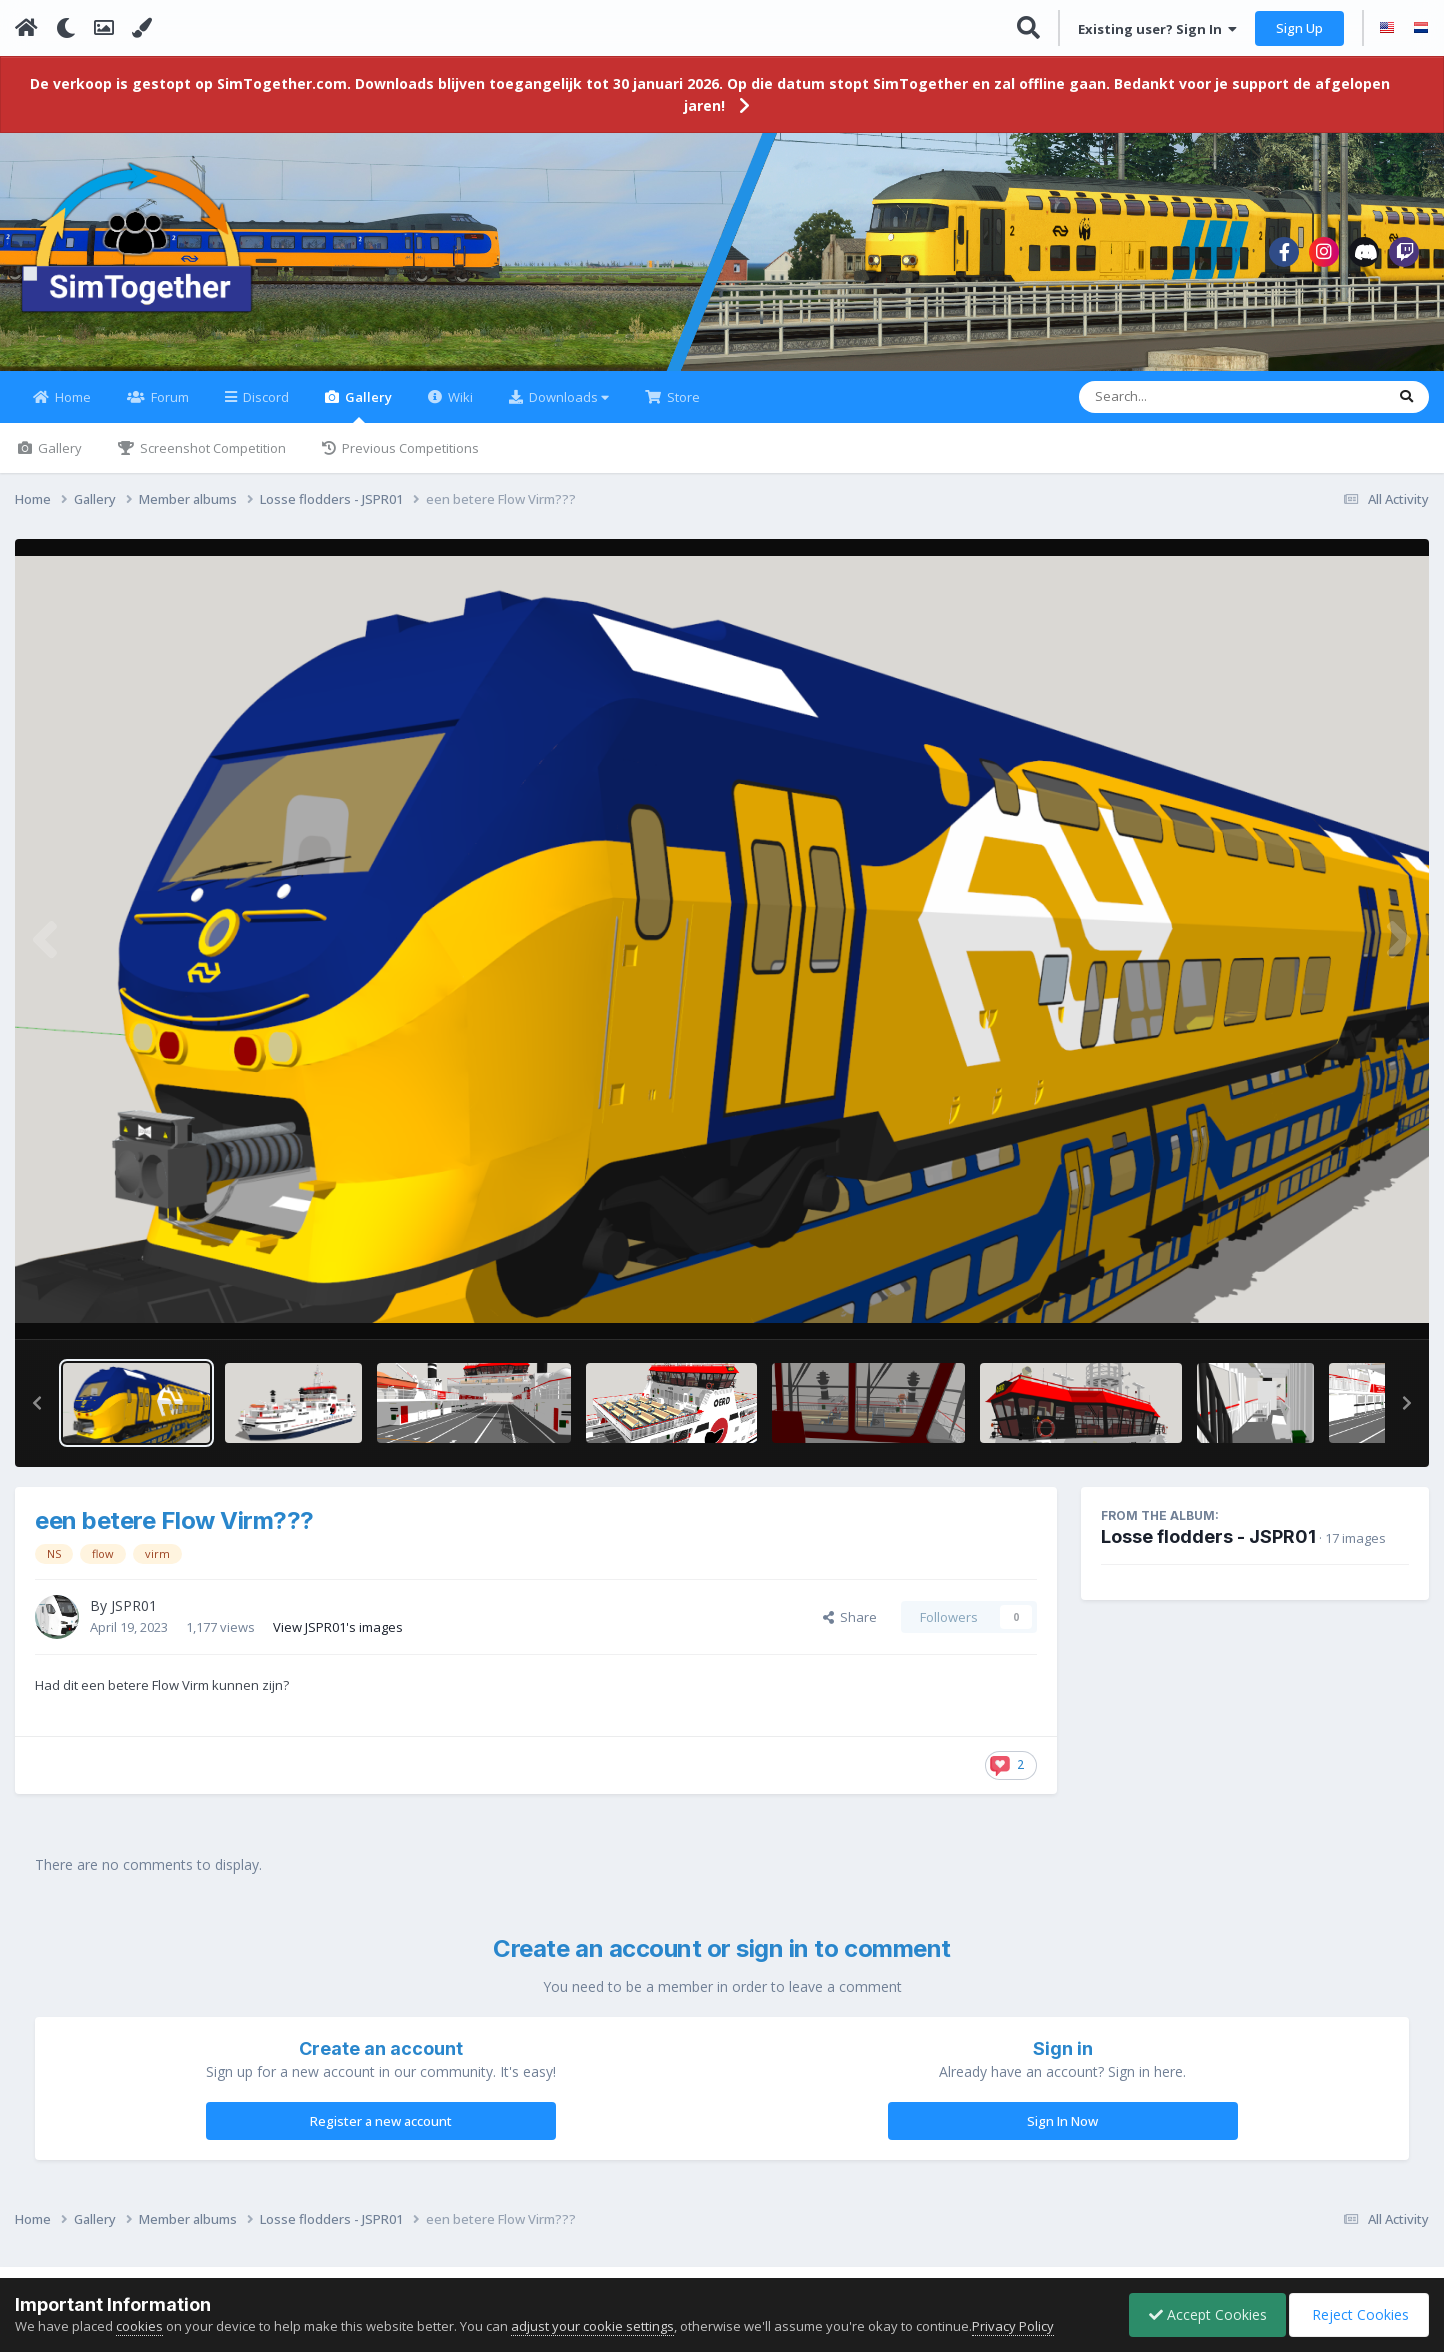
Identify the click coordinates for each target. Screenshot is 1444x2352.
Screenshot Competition (211, 460)
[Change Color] (142, 28)
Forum (168, 409)
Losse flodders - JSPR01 (1208, 1548)
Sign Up (1299, 28)
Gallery (367, 417)
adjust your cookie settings (592, 2326)
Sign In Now (1062, 2133)
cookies (139, 2326)
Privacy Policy (1013, 2326)
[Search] (1179, 409)
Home (71, 409)
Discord (264, 409)
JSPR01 (134, 1617)
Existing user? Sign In (1157, 29)
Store (682, 409)
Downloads (567, 409)
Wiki (459, 409)
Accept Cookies (1203, 2314)
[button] (37, 1415)
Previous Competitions (409, 460)
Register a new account (381, 2133)
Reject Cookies (1357, 2314)
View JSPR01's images (338, 1638)
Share (850, 1629)
